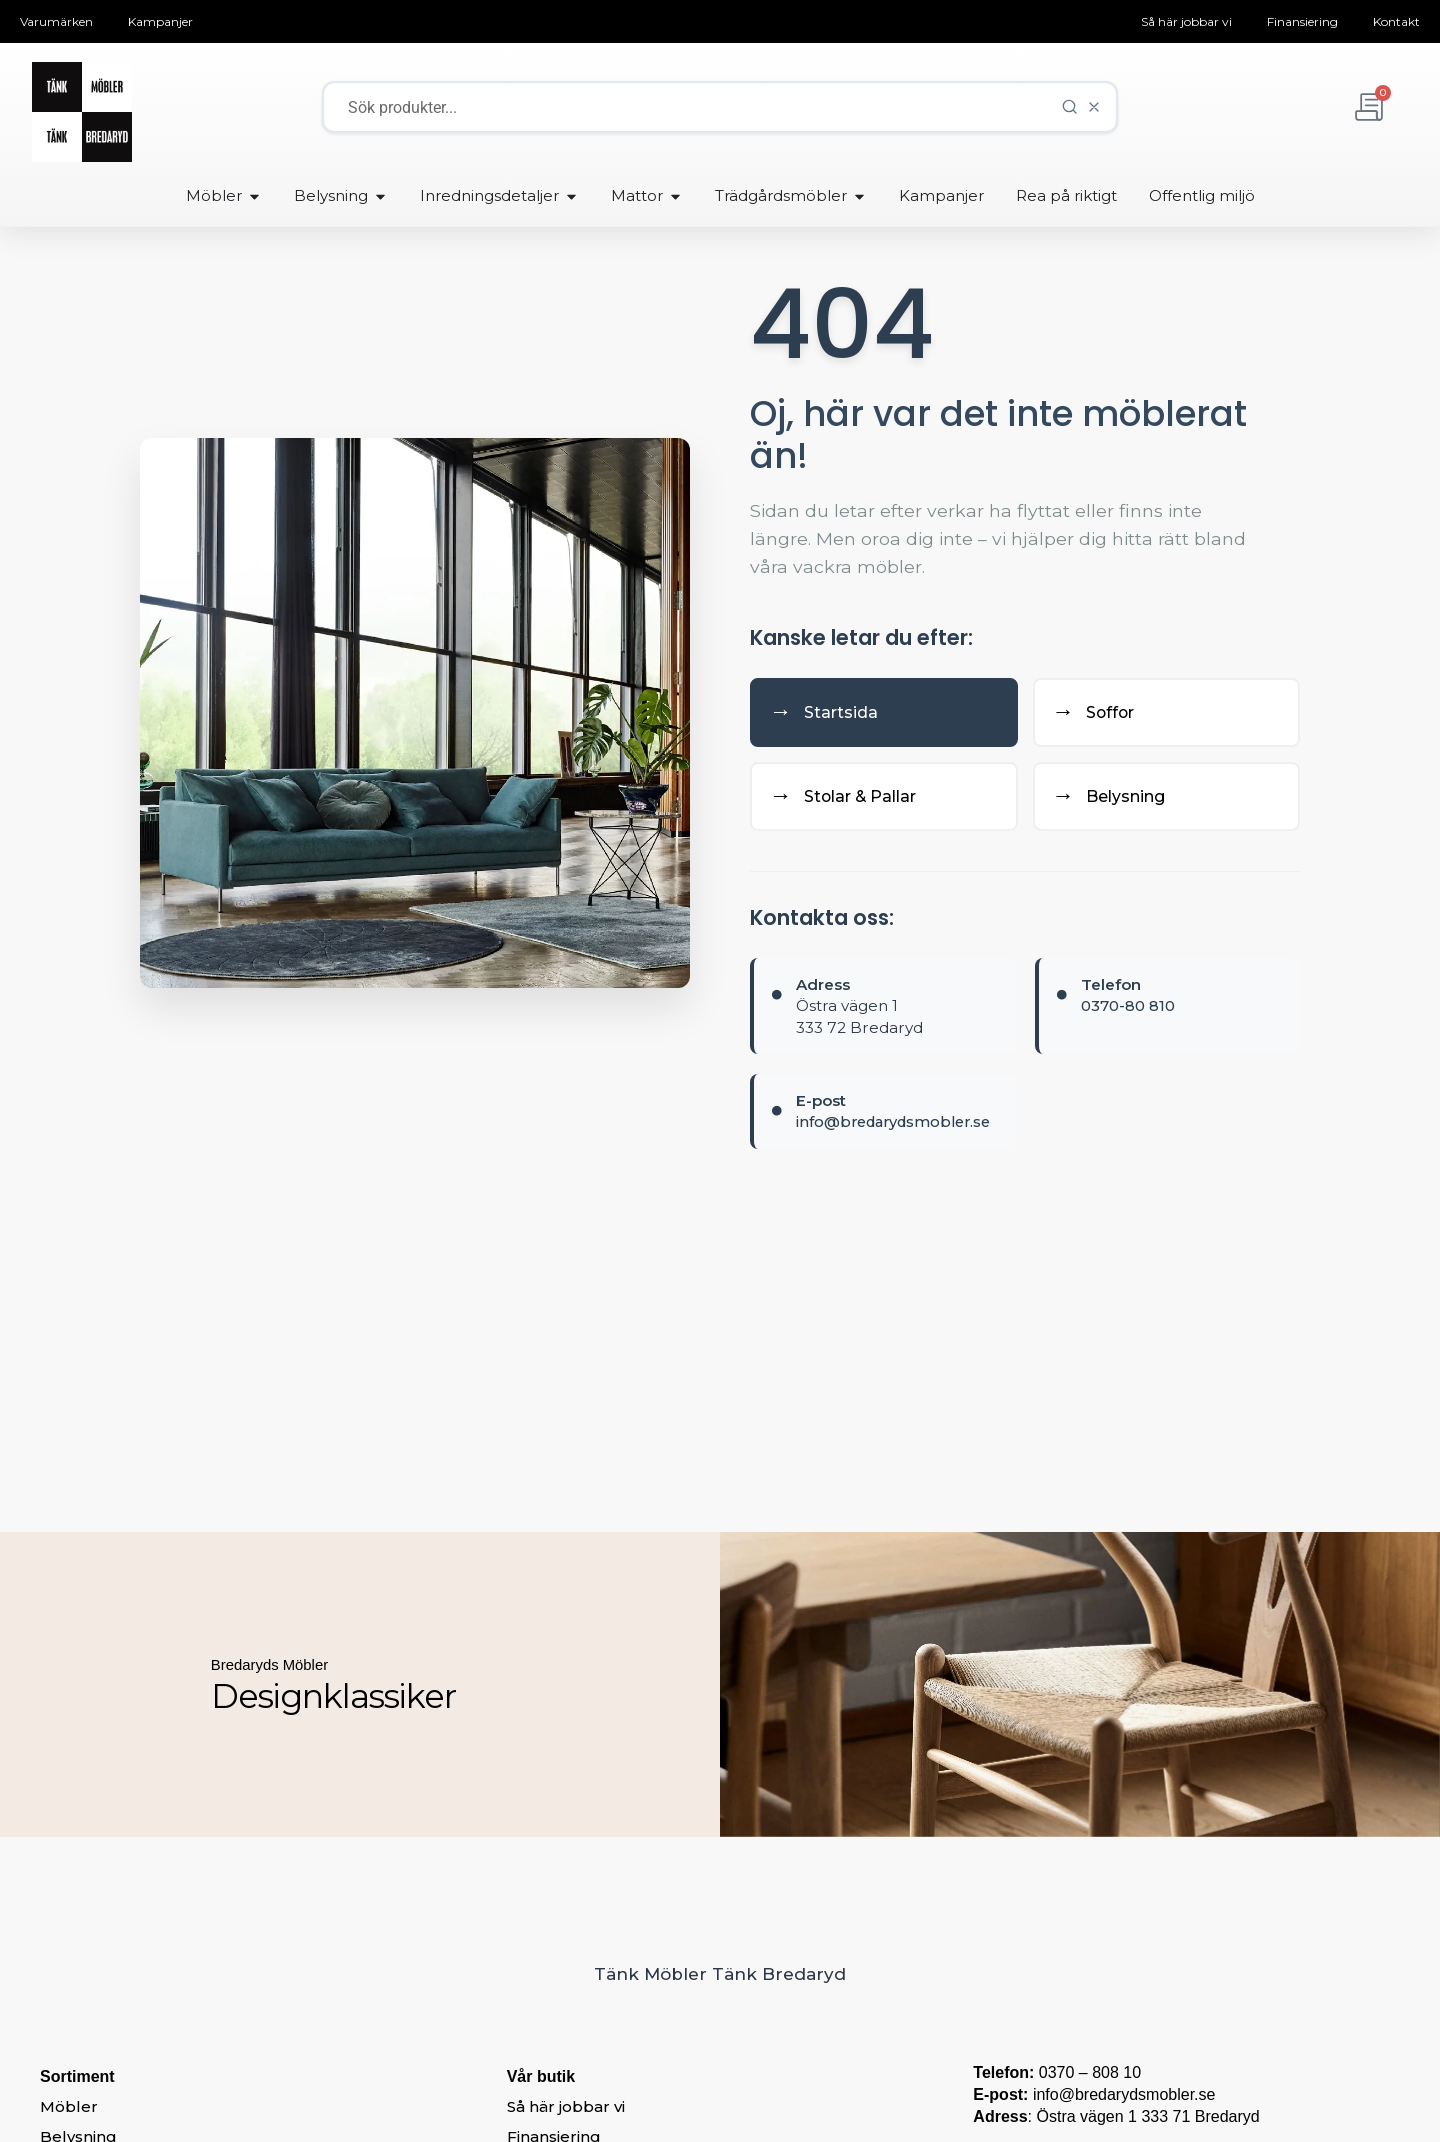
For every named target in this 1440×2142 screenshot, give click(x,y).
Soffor (1098, 714)
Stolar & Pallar (851, 801)
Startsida (828, 714)
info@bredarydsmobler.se (899, 1127)
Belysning (1116, 801)
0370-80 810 (1128, 1011)
